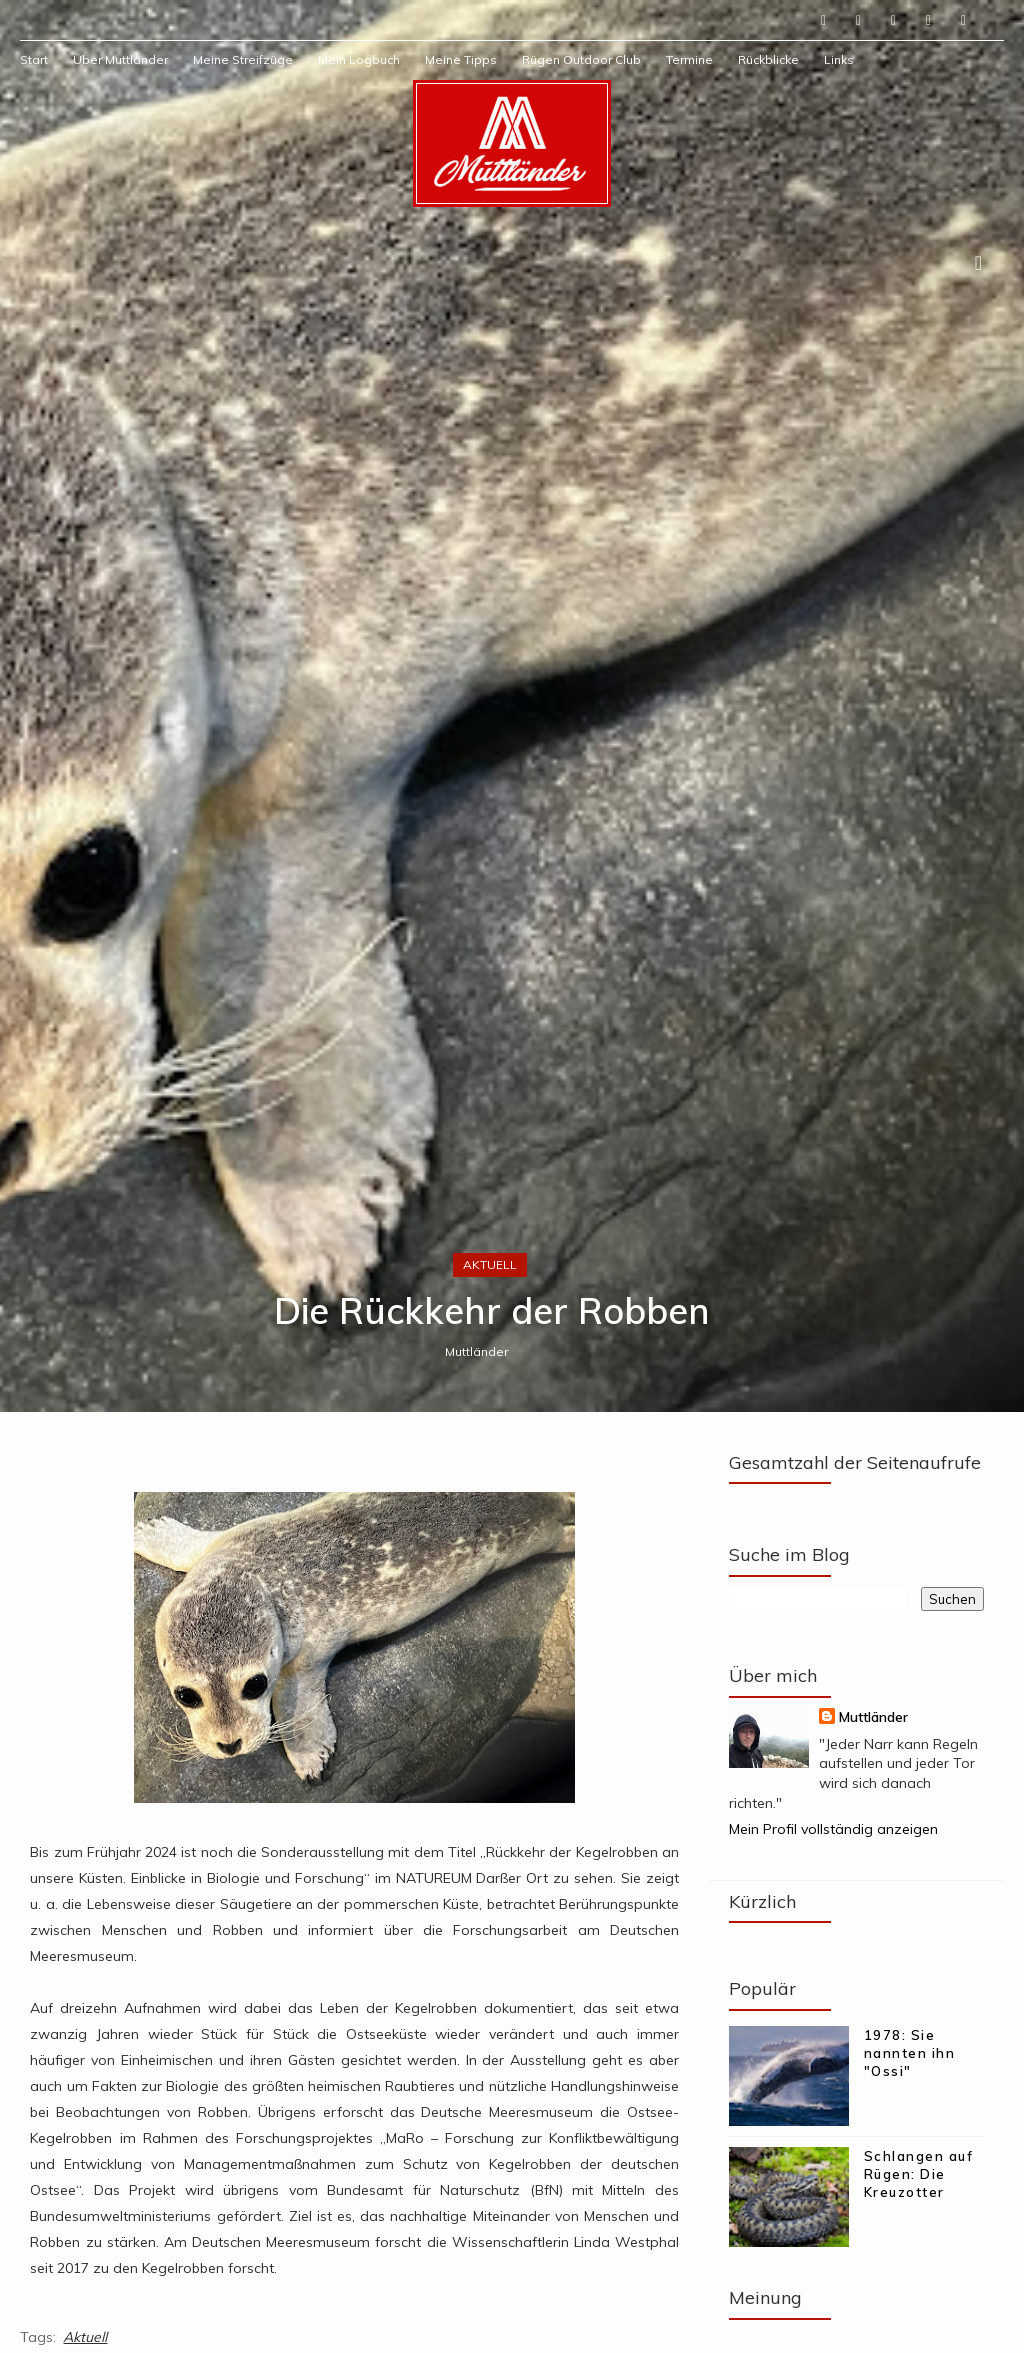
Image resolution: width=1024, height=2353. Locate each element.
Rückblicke (768, 59)
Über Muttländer (120, 59)
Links (839, 59)
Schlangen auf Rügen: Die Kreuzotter (919, 2174)
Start (34, 59)
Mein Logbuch (359, 59)
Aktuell (490, 1264)
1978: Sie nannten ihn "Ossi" (910, 2053)
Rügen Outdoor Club (581, 59)
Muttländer (476, 1351)
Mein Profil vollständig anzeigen (833, 1829)
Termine (689, 59)
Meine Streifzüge (243, 59)
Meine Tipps (461, 59)
